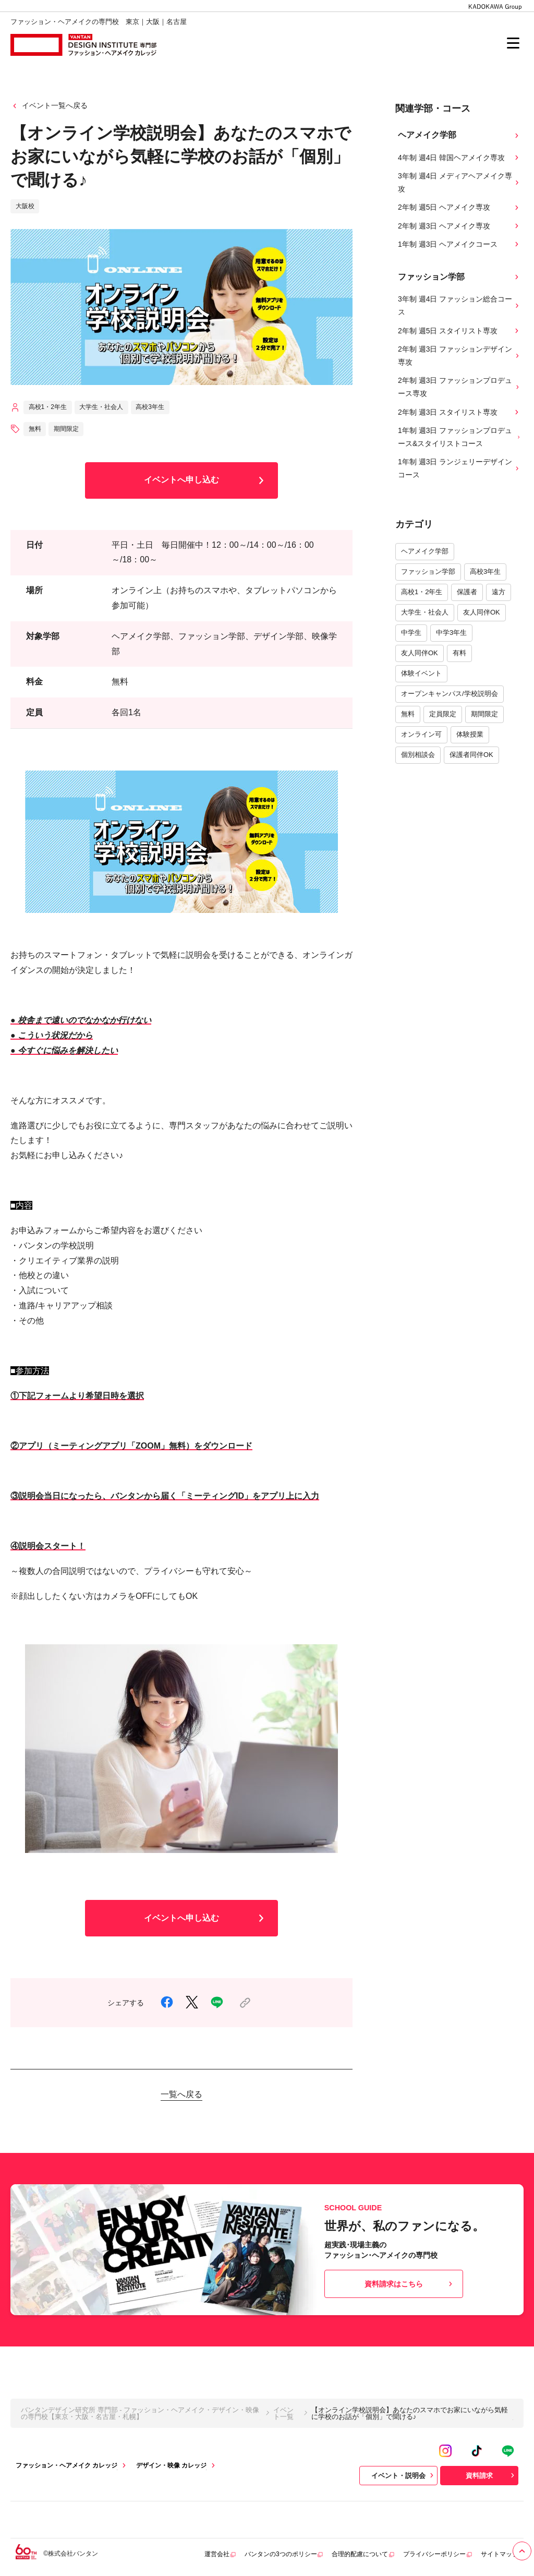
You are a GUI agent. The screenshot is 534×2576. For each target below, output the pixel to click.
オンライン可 (421, 734)
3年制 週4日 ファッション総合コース (459, 305)
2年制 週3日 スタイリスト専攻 (459, 412)
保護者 (467, 592)
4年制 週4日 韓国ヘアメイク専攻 (459, 157)
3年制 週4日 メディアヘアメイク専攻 (459, 182)
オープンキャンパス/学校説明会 (449, 693)
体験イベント (421, 673)
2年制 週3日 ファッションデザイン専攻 (459, 355)
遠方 (498, 592)
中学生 (411, 632)
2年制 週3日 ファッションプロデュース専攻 (459, 387)
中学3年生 (451, 632)
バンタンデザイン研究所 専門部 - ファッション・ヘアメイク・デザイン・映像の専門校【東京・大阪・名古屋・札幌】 (140, 2413)
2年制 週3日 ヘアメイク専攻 (459, 226)
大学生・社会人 (424, 612)
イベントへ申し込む (206, 480)
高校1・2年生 (421, 592)
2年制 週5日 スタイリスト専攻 (459, 331)
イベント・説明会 (403, 2475)
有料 (459, 653)
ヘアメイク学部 (424, 551)
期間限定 (484, 714)
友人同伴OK (481, 612)
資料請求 (491, 2475)
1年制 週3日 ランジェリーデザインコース (459, 468)
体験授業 (469, 734)
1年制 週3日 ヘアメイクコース (459, 244)
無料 (408, 714)
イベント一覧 (283, 2413)
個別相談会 (418, 755)
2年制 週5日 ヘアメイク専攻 (459, 207)
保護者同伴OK (471, 755)
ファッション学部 (428, 571)
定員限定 (442, 714)
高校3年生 (485, 571)
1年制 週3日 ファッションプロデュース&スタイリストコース (459, 437)
